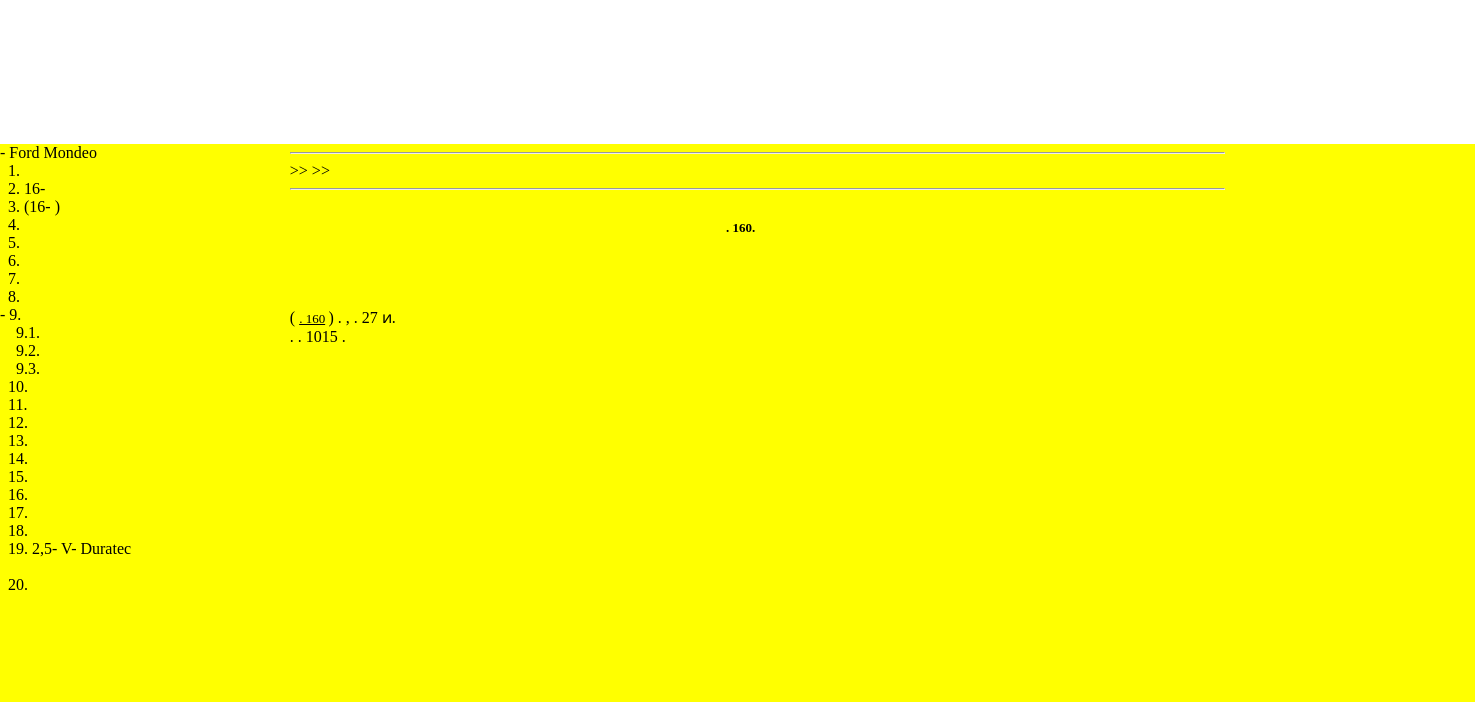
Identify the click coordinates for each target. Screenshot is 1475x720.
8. (14, 296)
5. (14, 242)
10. (18, 386)
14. (18, 458)
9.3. (28, 368)
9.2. (28, 350)
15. (18, 476)
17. (18, 512)
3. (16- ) (34, 206)
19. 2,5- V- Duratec (69, 548)
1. (14, 170)
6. (14, 260)
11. (17, 404)
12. (18, 422)
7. (14, 278)
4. (14, 224)
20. (18, 584)
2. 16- (26, 188)
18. (18, 530)
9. (15, 314)
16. (18, 494)
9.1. (28, 332)
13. (18, 440)
